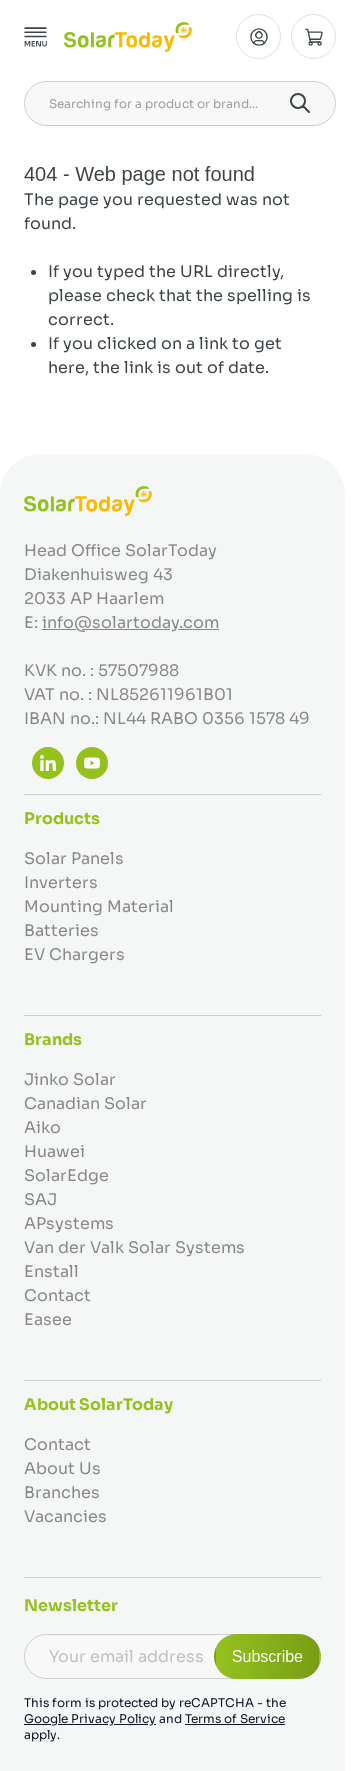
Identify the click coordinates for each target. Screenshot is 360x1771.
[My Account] (258, 36)
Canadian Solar (85, 1103)
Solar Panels (74, 858)
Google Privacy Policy (90, 1718)
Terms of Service (235, 1718)
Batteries (61, 930)
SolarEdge (66, 1175)
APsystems (69, 1223)
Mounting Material (99, 906)
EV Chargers (74, 954)
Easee (48, 1319)
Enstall (51, 1271)
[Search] (300, 103)
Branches (62, 1492)
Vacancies (65, 1516)
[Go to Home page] (128, 37)
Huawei (54, 1151)
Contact (57, 1295)
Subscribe (267, 1656)
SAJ (40, 1199)
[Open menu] (36, 37)
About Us (62, 1468)
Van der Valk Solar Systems (134, 1247)
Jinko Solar (70, 1079)
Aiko (42, 1127)
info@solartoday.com (130, 622)
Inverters (61, 882)
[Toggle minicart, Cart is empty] (313, 36)
